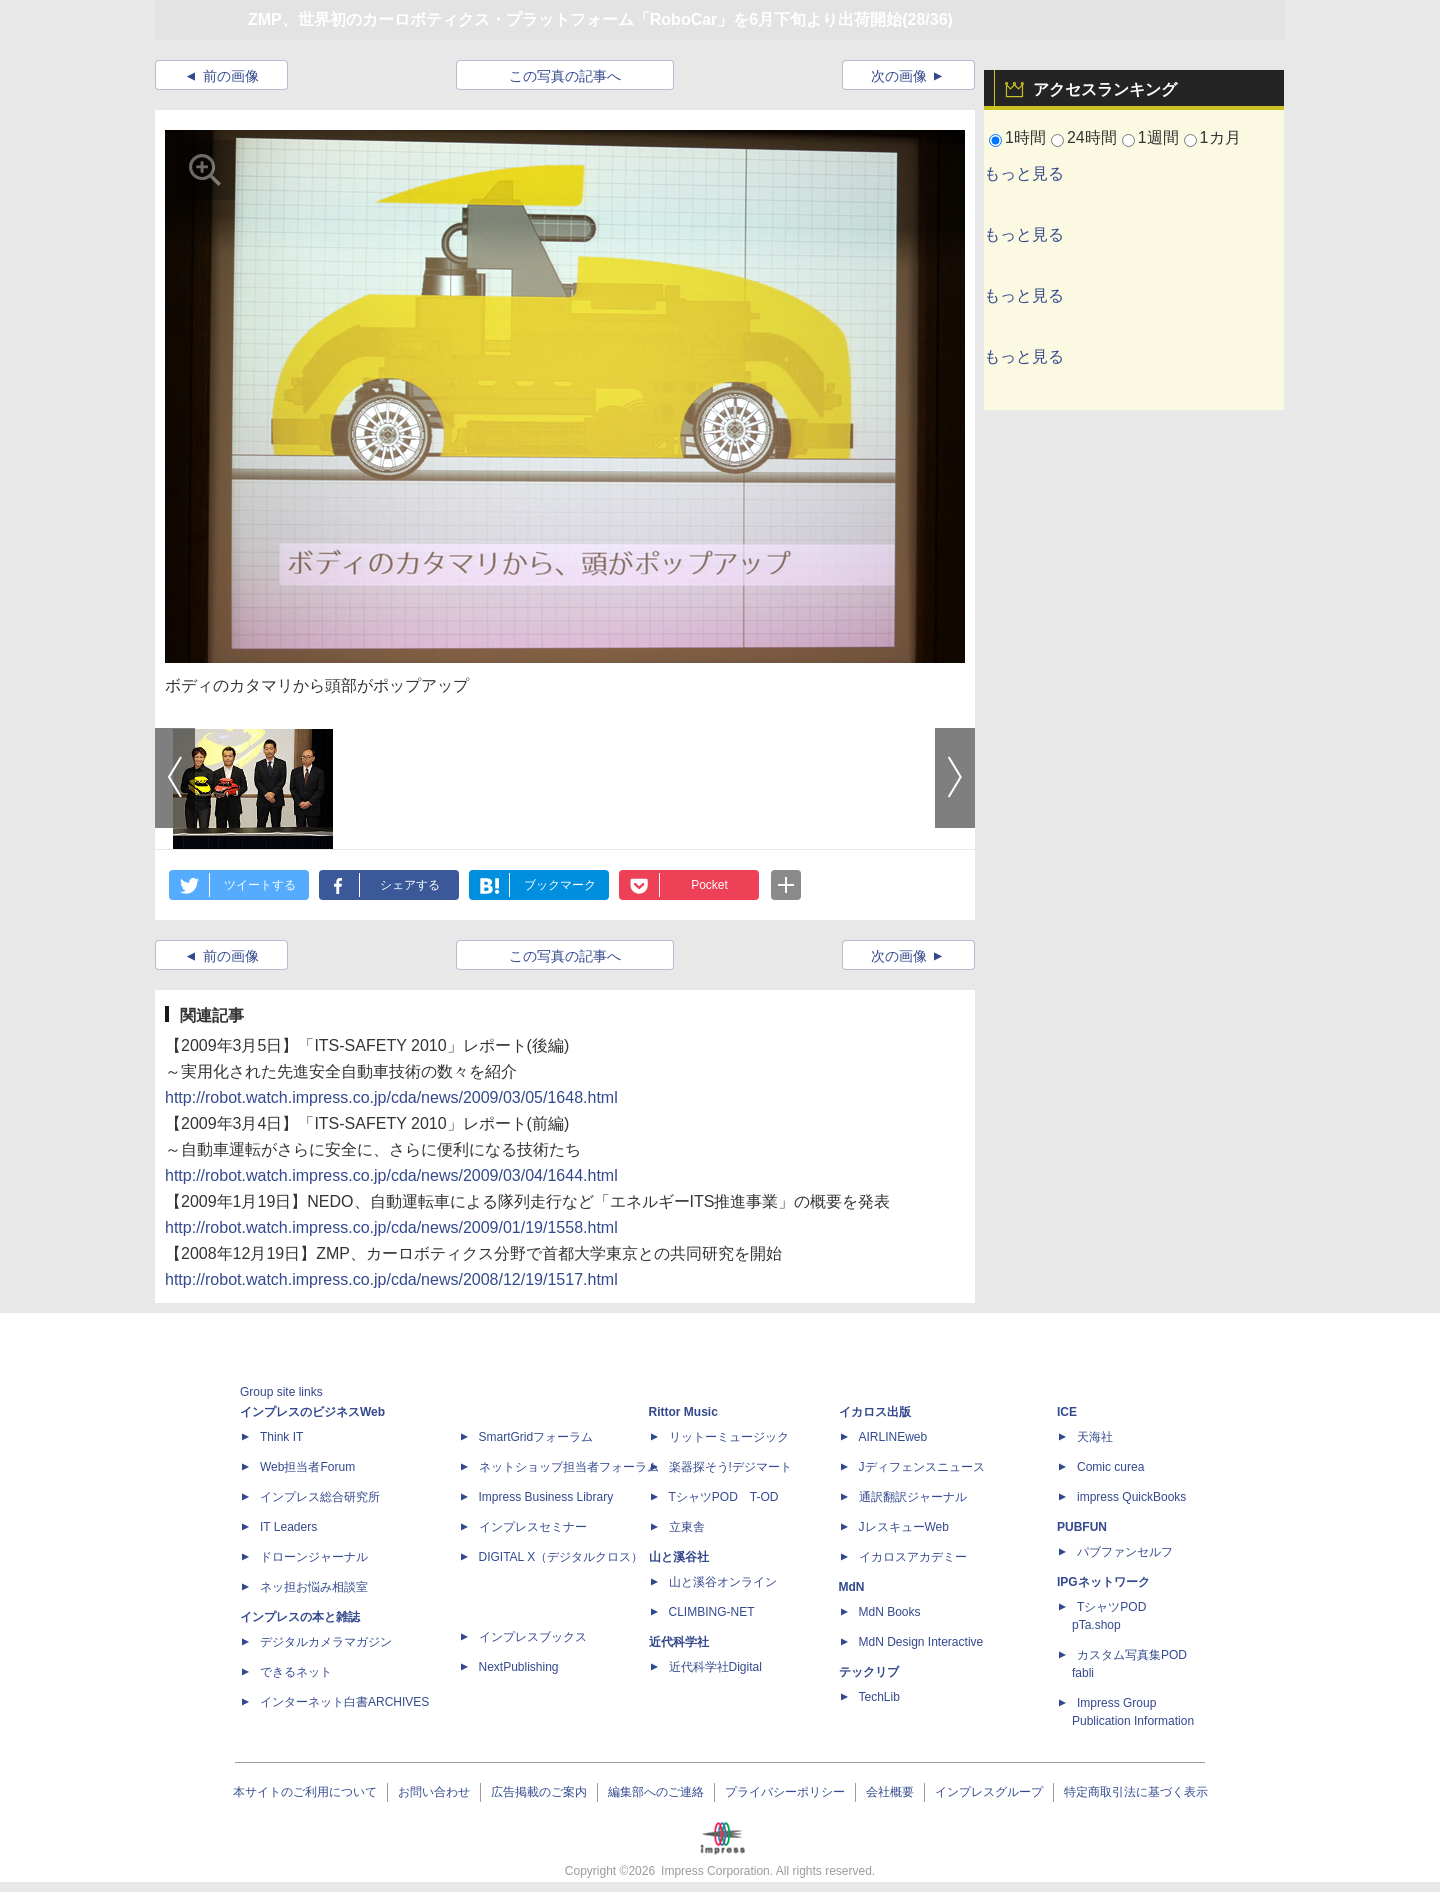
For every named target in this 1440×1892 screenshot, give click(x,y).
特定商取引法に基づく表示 (1136, 1792)
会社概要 (890, 1792)
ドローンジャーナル (314, 1557)
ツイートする (260, 885)
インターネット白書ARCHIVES (344, 1702)
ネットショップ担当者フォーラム (569, 1467)
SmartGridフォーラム (536, 1437)
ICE (1067, 1412)
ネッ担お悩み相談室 (314, 1587)
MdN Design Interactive (921, 1642)
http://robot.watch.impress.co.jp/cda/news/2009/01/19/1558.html (391, 1227)
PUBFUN (1082, 1527)
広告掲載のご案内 (539, 1792)
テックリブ (869, 1672)
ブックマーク (560, 885)
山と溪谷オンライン (723, 1582)
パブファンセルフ (1125, 1552)
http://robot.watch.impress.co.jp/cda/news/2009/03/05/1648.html (391, 1097)
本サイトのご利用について (305, 1792)
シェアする (410, 885)
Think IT (281, 1437)
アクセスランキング (1105, 89)
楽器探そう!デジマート (730, 1467)
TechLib (879, 1697)
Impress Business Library (546, 1497)
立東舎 (687, 1527)
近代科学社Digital (715, 1667)
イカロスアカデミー (913, 1557)
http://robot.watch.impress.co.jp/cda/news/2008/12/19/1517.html (391, 1279)
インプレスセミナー (533, 1527)
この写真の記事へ (565, 76)
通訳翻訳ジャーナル (913, 1497)
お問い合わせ (434, 1792)
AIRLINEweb (893, 1437)
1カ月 (1220, 137)
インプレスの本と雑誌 (300, 1617)
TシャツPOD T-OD (724, 1497)
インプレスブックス (533, 1637)
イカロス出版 (875, 1412)
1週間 (1158, 137)
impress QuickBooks (1131, 1497)
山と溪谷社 (679, 1557)
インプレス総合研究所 (320, 1497)
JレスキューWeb (904, 1527)
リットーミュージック (729, 1437)
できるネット (296, 1672)
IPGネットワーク (1103, 1582)
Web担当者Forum (307, 1467)
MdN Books (890, 1612)
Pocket (709, 885)
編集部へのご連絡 (656, 1792)
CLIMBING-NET (712, 1612)
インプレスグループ (989, 1792)
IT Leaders (288, 1527)
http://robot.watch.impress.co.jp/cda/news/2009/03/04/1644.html (391, 1175)
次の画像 (899, 76)
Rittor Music (683, 1412)
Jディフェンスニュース (922, 1467)
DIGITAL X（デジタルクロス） (561, 1557)
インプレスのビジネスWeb (312, 1412)
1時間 (1025, 137)
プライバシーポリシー (785, 1792)
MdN (852, 1587)
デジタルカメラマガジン (326, 1642)
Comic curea (1110, 1467)
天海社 (1095, 1437)
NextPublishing (519, 1667)
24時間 (1092, 137)
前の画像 (231, 76)
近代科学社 (679, 1642)
